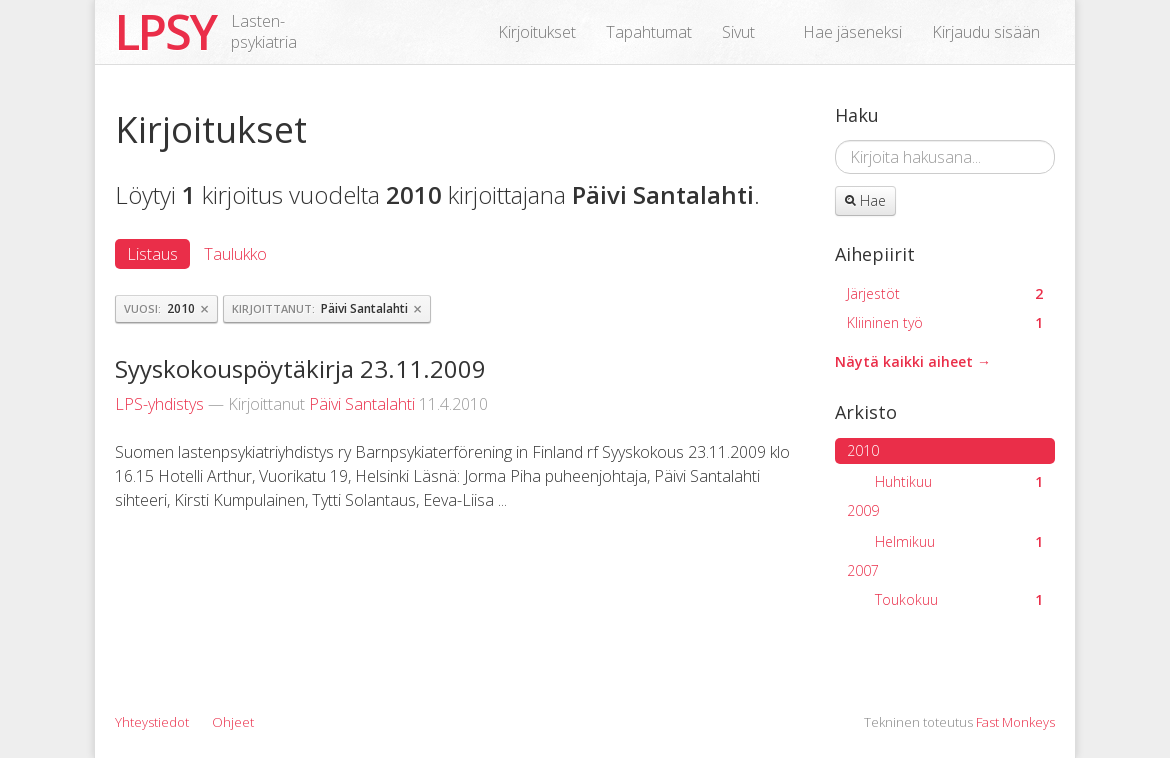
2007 (863, 570)
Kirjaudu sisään (986, 32)
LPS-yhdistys (159, 404)
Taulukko (235, 254)
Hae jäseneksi (852, 32)
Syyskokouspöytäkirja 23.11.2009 (300, 368)
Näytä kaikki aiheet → (913, 361)
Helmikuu (959, 541)
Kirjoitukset (537, 32)
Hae (865, 200)
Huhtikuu (959, 481)
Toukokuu (959, 599)
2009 (863, 510)
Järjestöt (945, 293)
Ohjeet (233, 722)
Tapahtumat (649, 32)
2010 (863, 450)
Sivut (738, 32)
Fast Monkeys (1015, 722)
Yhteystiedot (152, 722)
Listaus (152, 254)
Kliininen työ (945, 322)
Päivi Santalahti (362, 404)
